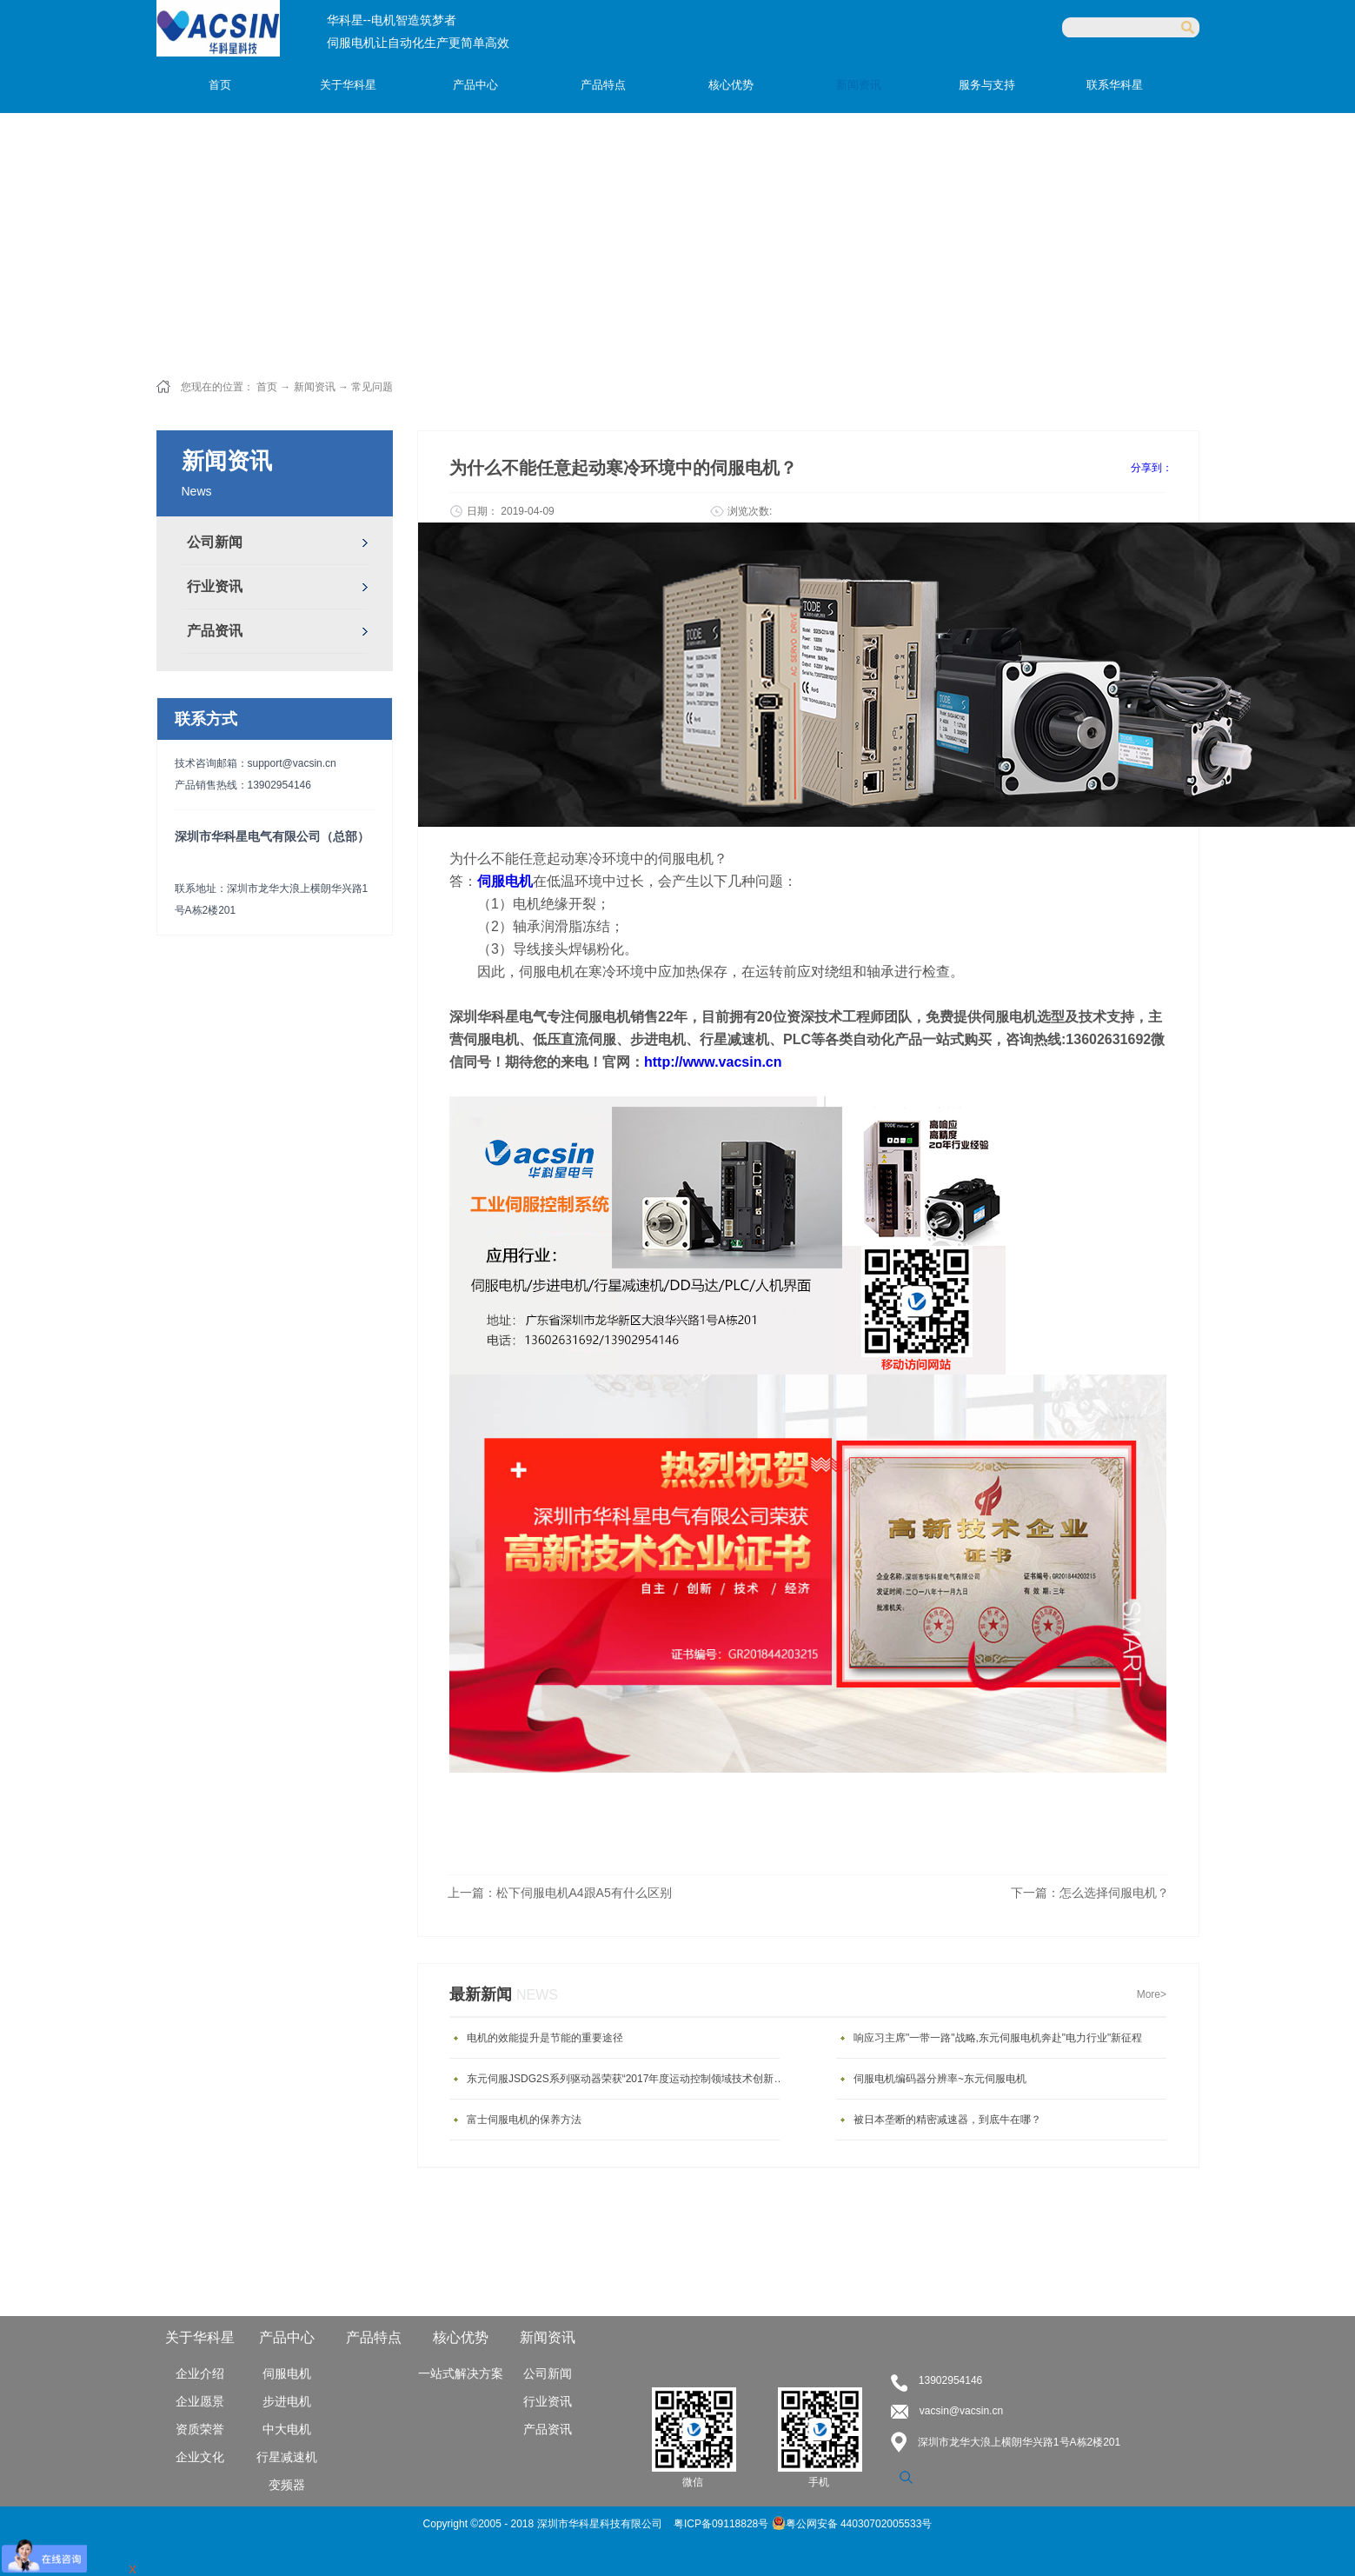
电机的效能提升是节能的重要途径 (545, 2038)
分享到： (1151, 468)
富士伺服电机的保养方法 (524, 2119)
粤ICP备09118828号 (723, 2524)
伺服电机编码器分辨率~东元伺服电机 (940, 2079)
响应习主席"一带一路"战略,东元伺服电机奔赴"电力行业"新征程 (998, 2038)
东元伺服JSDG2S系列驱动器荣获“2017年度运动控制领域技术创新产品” (627, 2079)
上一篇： (560, 1893)
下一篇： (1090, 1893)
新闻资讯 (314, 387)
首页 (220, 84)
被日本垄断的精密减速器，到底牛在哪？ (947, 2119)
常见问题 (372, 387)
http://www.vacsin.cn (713, 1062)
